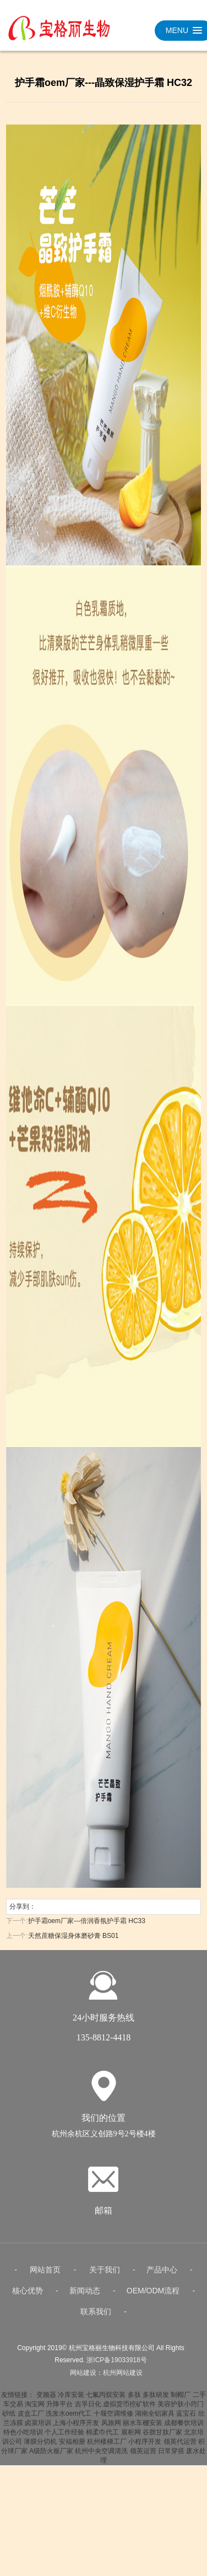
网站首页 (45, 2276)
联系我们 (95, 2318)
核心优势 (27, 2297)
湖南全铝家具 (155, 2420)
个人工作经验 (64, 2439)
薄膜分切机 (40, 2448)
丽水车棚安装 (142, 2429)
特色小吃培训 (23, 2439)
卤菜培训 (38, 2429)
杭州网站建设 (123, 2379)
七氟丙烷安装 (106, 2401)
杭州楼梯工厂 (107, 2448)
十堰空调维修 (113, 2420)
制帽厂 (180, 2401)
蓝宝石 (186, 2420)
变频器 (46, 2401)
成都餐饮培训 (184, 2429)
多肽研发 (156, 2401)
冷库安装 (71, 2401)
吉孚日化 (88, 2411)
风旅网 (111, 2429)
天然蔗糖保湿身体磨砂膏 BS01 (73, 1936)
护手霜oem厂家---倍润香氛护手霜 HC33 (86, 1921)
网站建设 (83, 2379)
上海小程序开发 (76, 2429)
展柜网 (131, 2439)
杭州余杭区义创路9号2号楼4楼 (104, 2140)
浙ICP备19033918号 (116, 2366)
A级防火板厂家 (51, 2457)
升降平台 (59, 2411)
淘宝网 (35, 2411)
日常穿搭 (171, 2457)
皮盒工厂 (31, 2420)
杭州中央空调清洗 (101, 2457)
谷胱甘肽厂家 (162, 2439)
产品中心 (161, 2276)
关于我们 (104, 2276)
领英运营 (143, 2457)
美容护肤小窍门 (180, 2411)
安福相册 (72, 2448)
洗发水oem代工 (68, 2420)
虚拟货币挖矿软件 (129, 2411)
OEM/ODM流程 (153, 2297)
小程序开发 (144, 2448)
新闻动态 (84, 2297)
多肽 (134, 2401)
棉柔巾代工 (102, 2439)
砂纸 (8, 2420)
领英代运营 (180, 2448)
